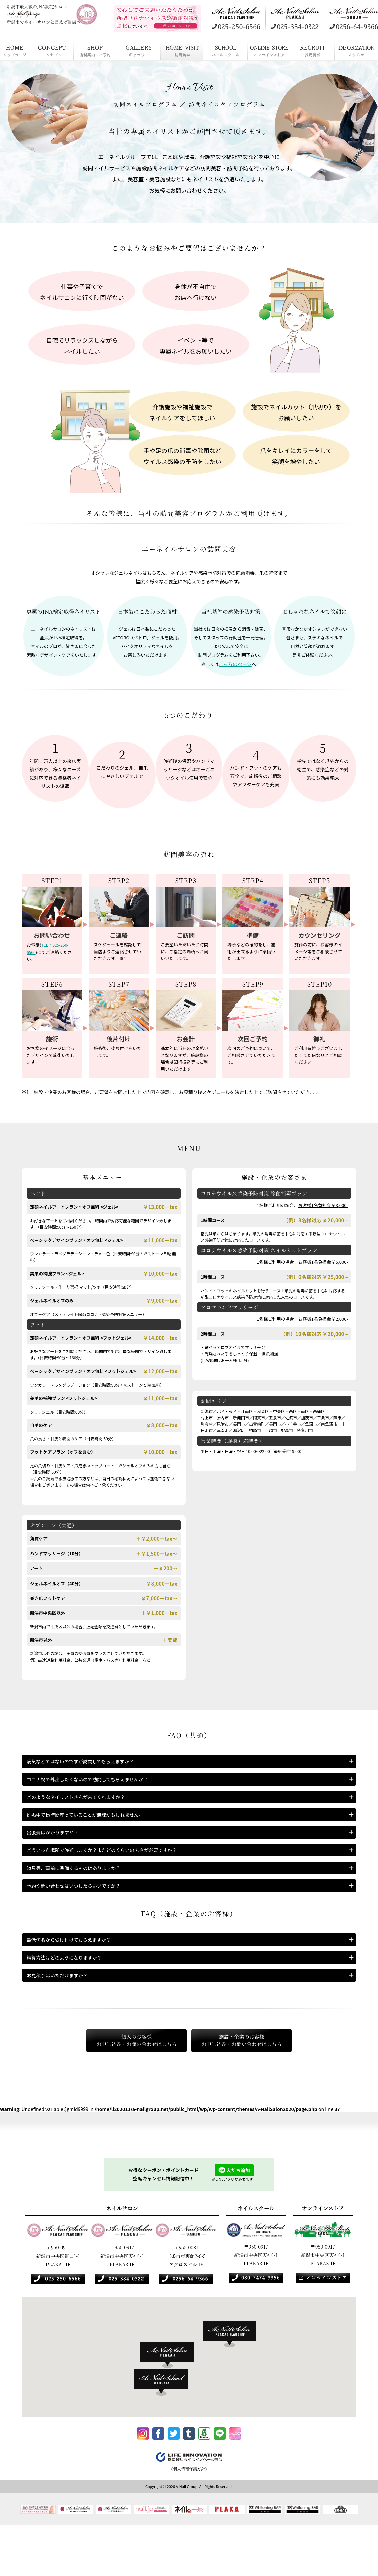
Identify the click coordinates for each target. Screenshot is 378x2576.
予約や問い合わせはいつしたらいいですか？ (80, 1917)
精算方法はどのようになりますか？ (69, 1996)
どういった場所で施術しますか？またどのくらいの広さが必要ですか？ (112, 1873)
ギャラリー (139, 50)
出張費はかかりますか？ (56, 1851)
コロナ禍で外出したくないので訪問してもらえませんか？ (96, 1785)
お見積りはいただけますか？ (61, 2018)
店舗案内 (95, 50)
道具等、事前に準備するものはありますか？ (80, 1895)
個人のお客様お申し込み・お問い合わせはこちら (121, 2086)
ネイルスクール (226, 50)
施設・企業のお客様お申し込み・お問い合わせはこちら (257, 2086)
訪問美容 (182, 50)
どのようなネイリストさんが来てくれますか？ (83, 1807)
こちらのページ (235, 663)
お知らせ (356, 50)
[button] (233, 2381)
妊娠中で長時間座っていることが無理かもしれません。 (93, 1829)
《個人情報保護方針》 (189, 2519)
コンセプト (52, 50)
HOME (15, 50)
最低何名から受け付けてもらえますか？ (75, 1974)
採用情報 (313, 50)
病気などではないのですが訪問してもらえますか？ (88, 1763)
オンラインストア (269, 50)
